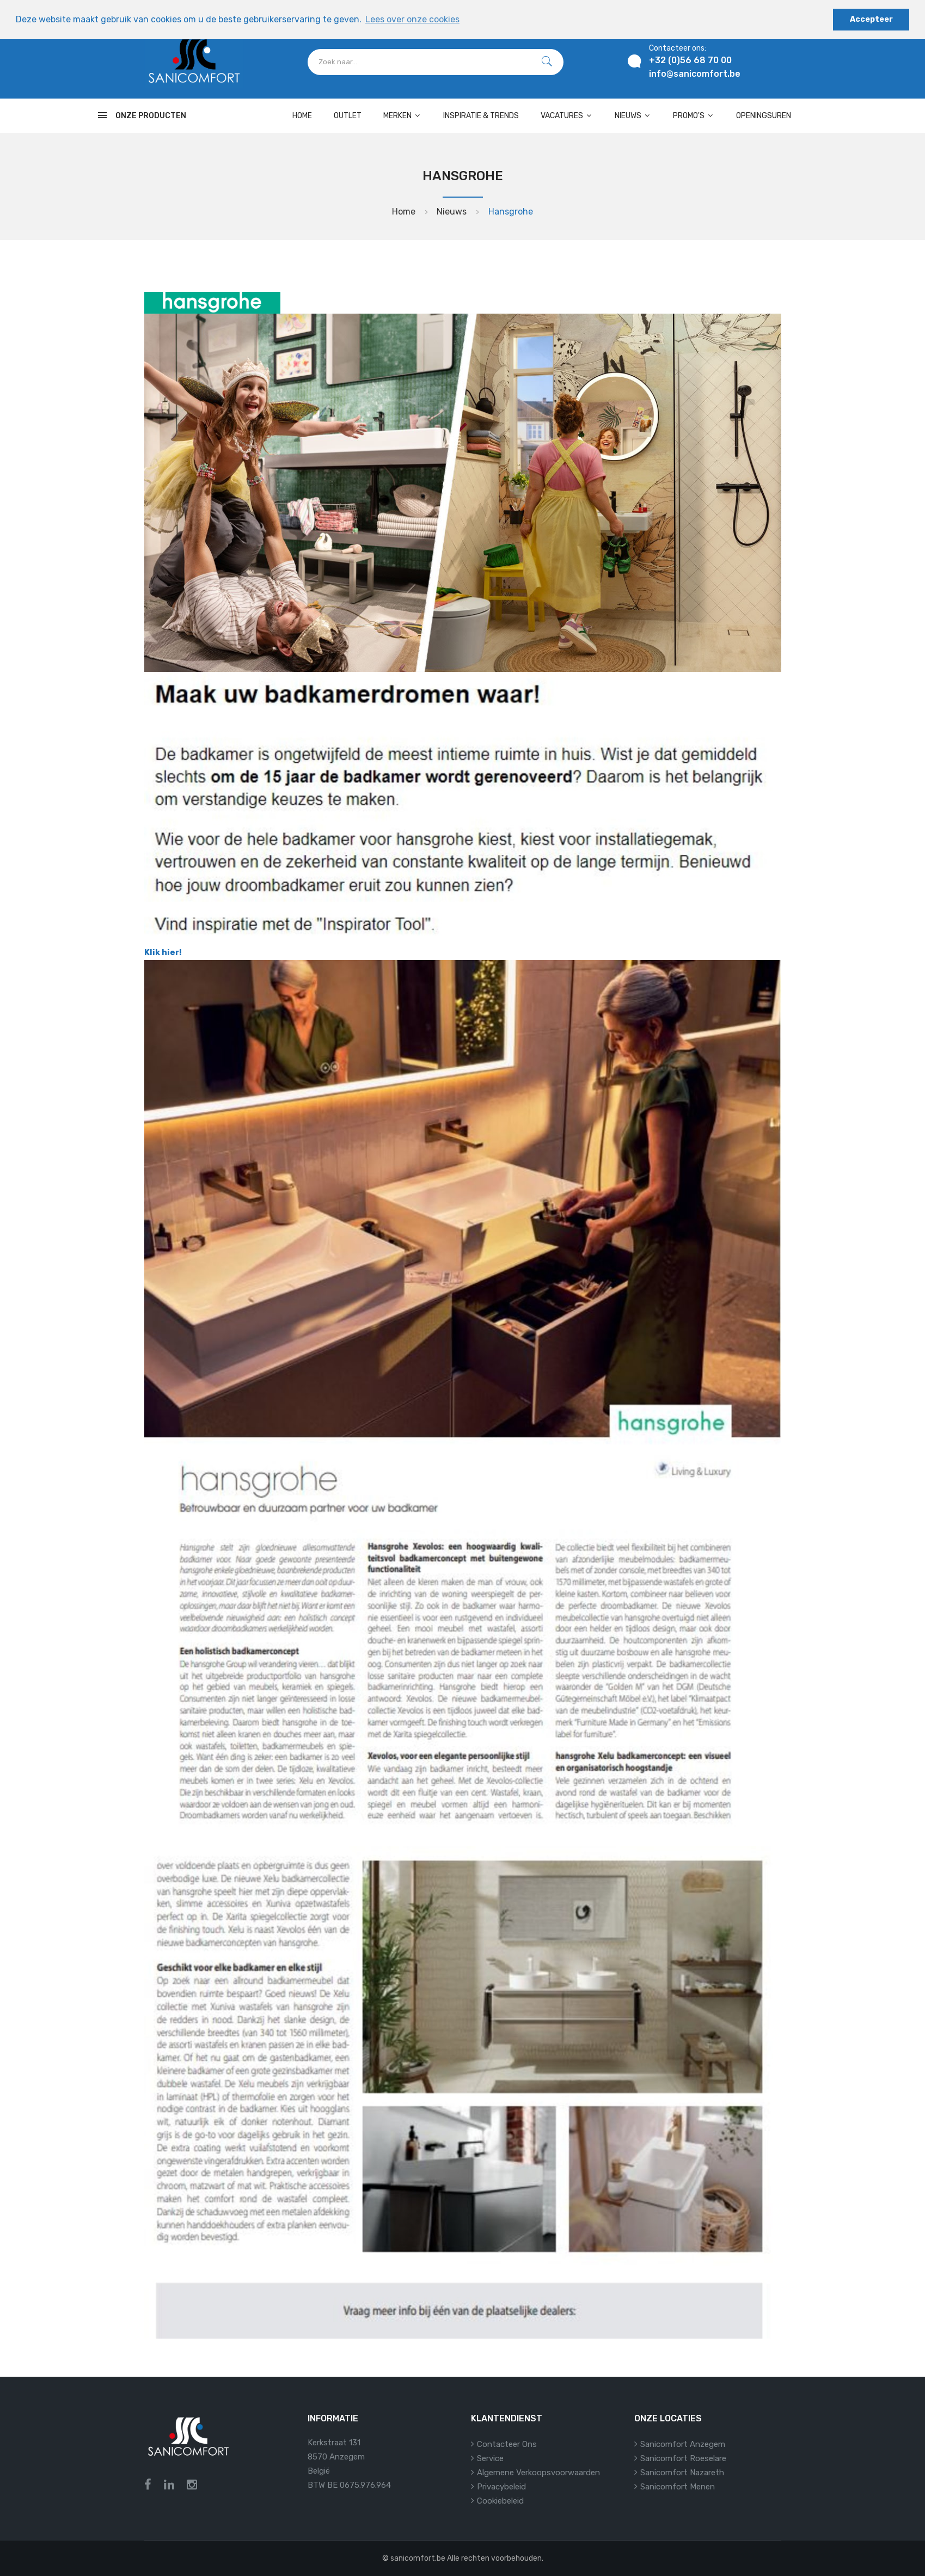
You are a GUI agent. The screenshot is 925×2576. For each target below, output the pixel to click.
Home (302, 115)
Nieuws (633, 115)
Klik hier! (163, 952)
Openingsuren (763, 115)
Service (490, 2458)
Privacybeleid (501, 2487)
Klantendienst (506, 2418)
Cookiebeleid (500, 2501)
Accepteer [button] (871, 19)
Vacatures (567, 115)
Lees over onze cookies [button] (412, 19)
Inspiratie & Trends (481, 115)
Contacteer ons (507, 2444)
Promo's (693, 115)
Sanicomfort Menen (677, 2487)
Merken (402, 115)
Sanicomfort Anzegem (682, 2444)
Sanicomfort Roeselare (683, 2458)
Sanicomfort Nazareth (682, 2472)
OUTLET (348, 115)
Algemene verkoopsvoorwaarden (538, 2472)
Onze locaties (668, 2418)
